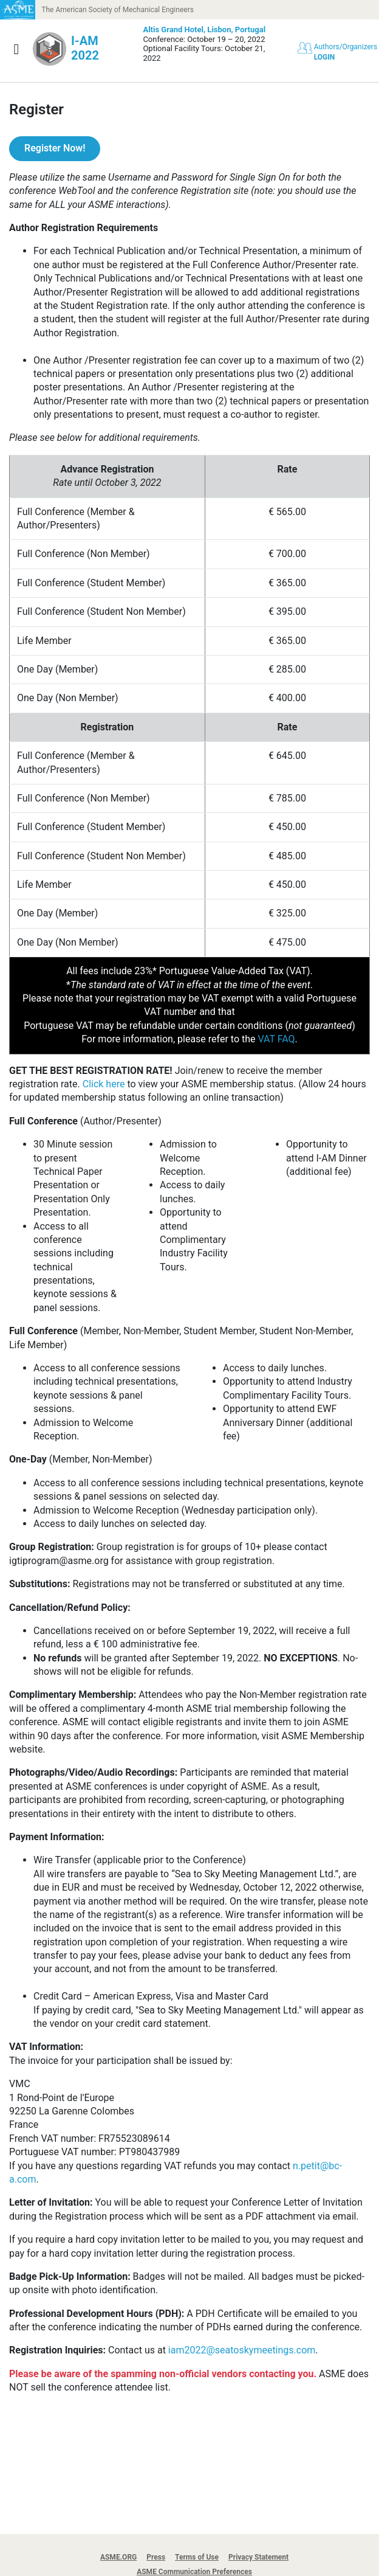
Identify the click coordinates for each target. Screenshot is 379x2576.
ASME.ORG (118, 2557)
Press (155, 2557)
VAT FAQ (276, 1039)
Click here (104, 1084)
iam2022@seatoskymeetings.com (242, 2350)
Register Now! (54, 148)
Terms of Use (197, 2557)
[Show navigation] (16, 49)
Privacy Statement (258, 2557)
